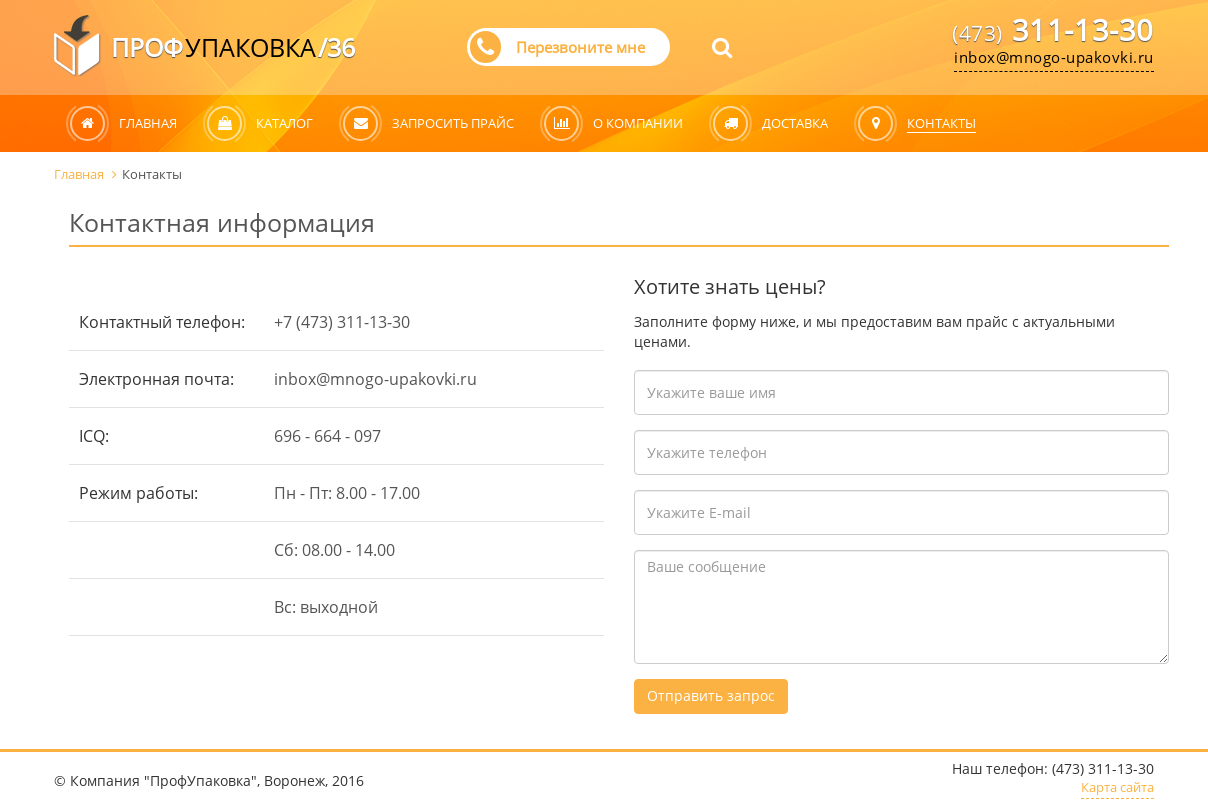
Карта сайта (1117, 788)
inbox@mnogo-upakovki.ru (1054, 57)
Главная (88, 174)
